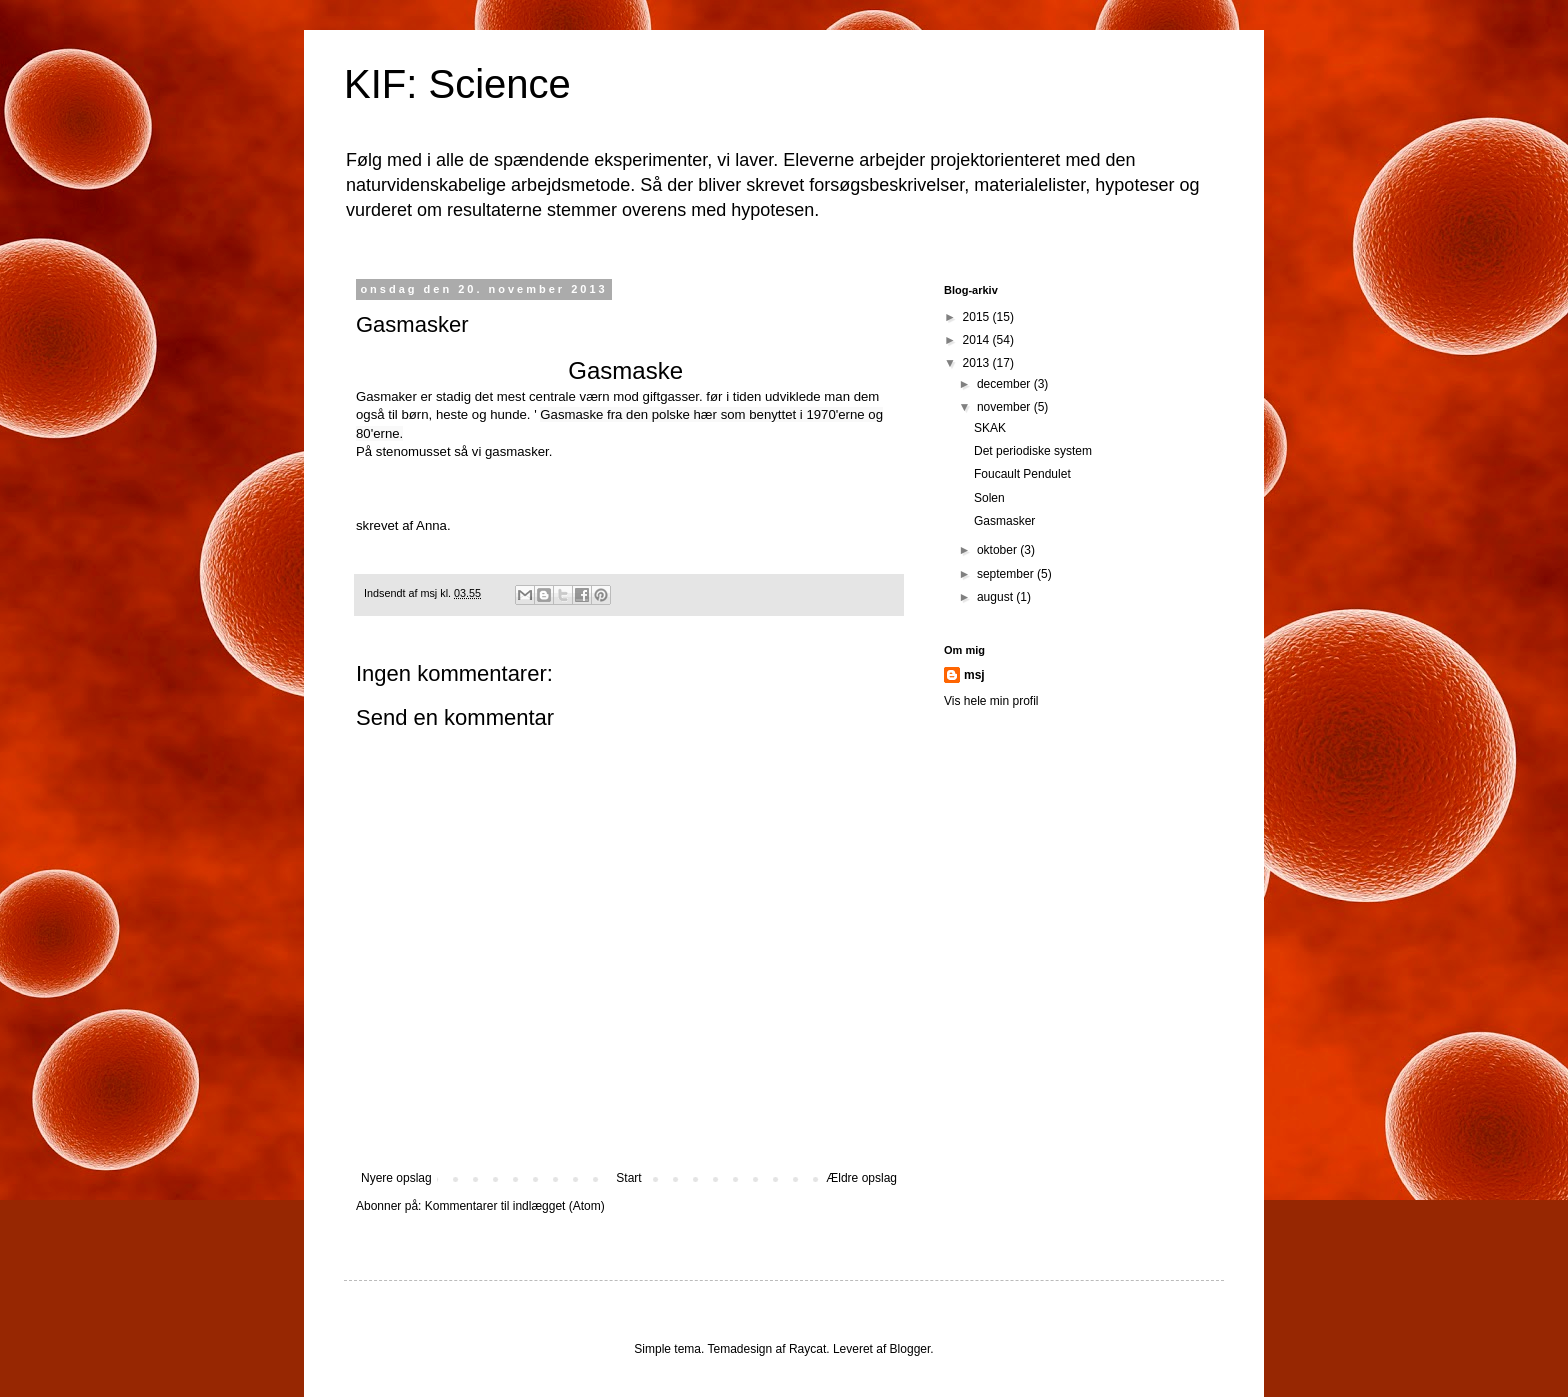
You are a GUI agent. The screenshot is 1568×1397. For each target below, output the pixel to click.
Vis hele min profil (991, 701)
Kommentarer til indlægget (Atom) (515, 1206)
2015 (978, 317)
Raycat (807, 1349)
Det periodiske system (1033, 451)
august (996, 597)
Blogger (910, 1349)
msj (974, 675)
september (1007, 574)
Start (628, 1178)
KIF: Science (457, 84)
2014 (978, 340)
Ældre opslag (861, 1178)
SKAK (990, 428)
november (1005, 407)
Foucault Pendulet (1022, 474)
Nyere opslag (396, 1178)
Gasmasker (1004, 521)
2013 (978, 363)
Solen (989, 498)
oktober (998, 550)
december (1005, 384)
